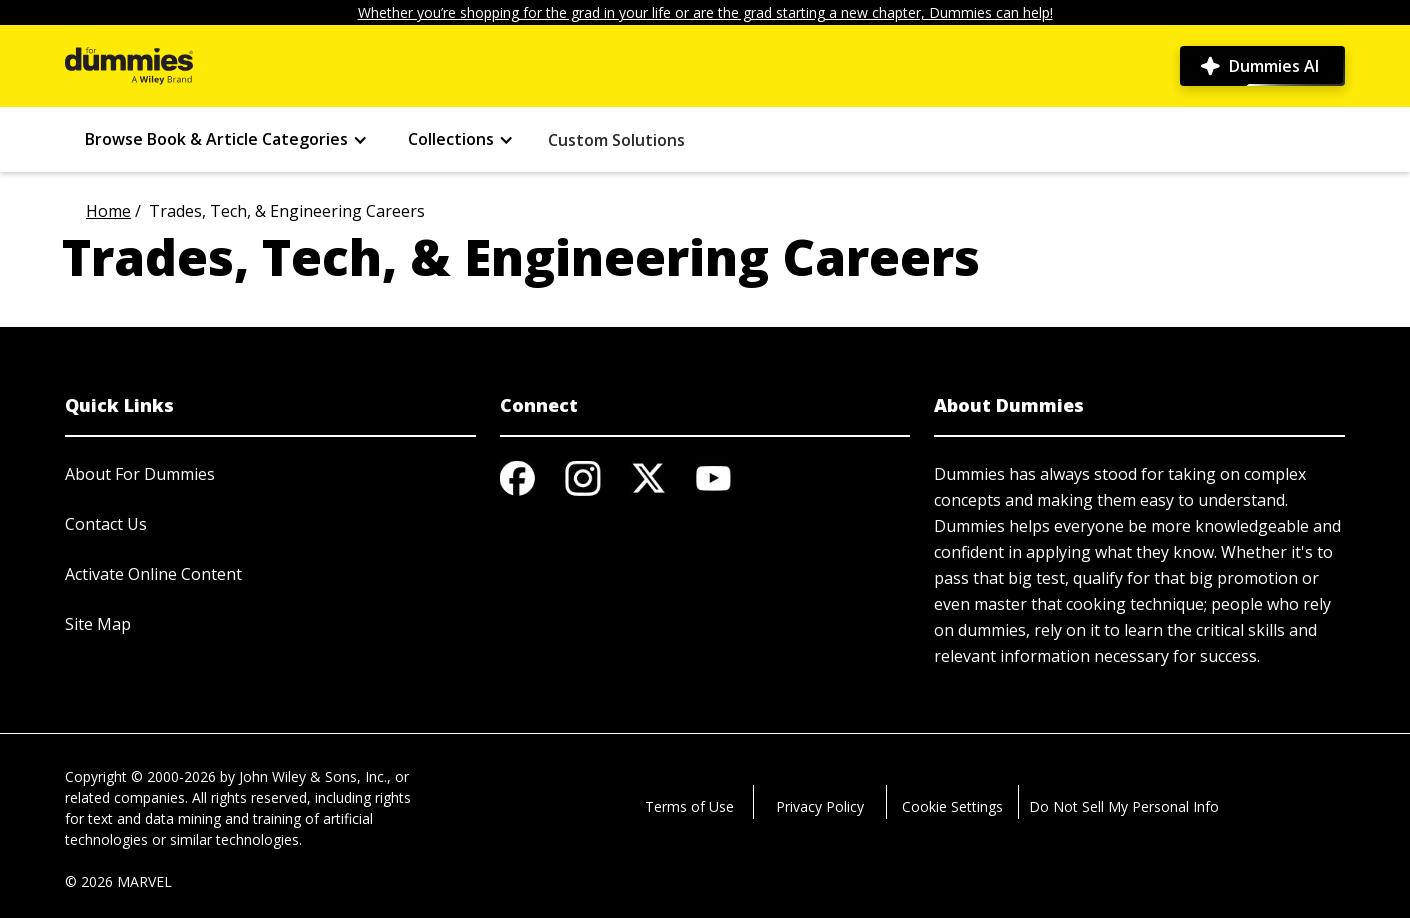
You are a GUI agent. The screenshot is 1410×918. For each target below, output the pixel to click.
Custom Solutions (616, 140)
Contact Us (106, 524)
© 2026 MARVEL (118, 881)
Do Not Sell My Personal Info (1124, 806)
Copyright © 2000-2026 (140, 776)
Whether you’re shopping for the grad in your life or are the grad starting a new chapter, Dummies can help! (705, 12)
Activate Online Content (153, 574)
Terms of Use (689, 806)
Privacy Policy (820, 806)
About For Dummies (140, 474)
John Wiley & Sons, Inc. (313, 776)
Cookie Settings (952, 806)
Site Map (98, 624)
